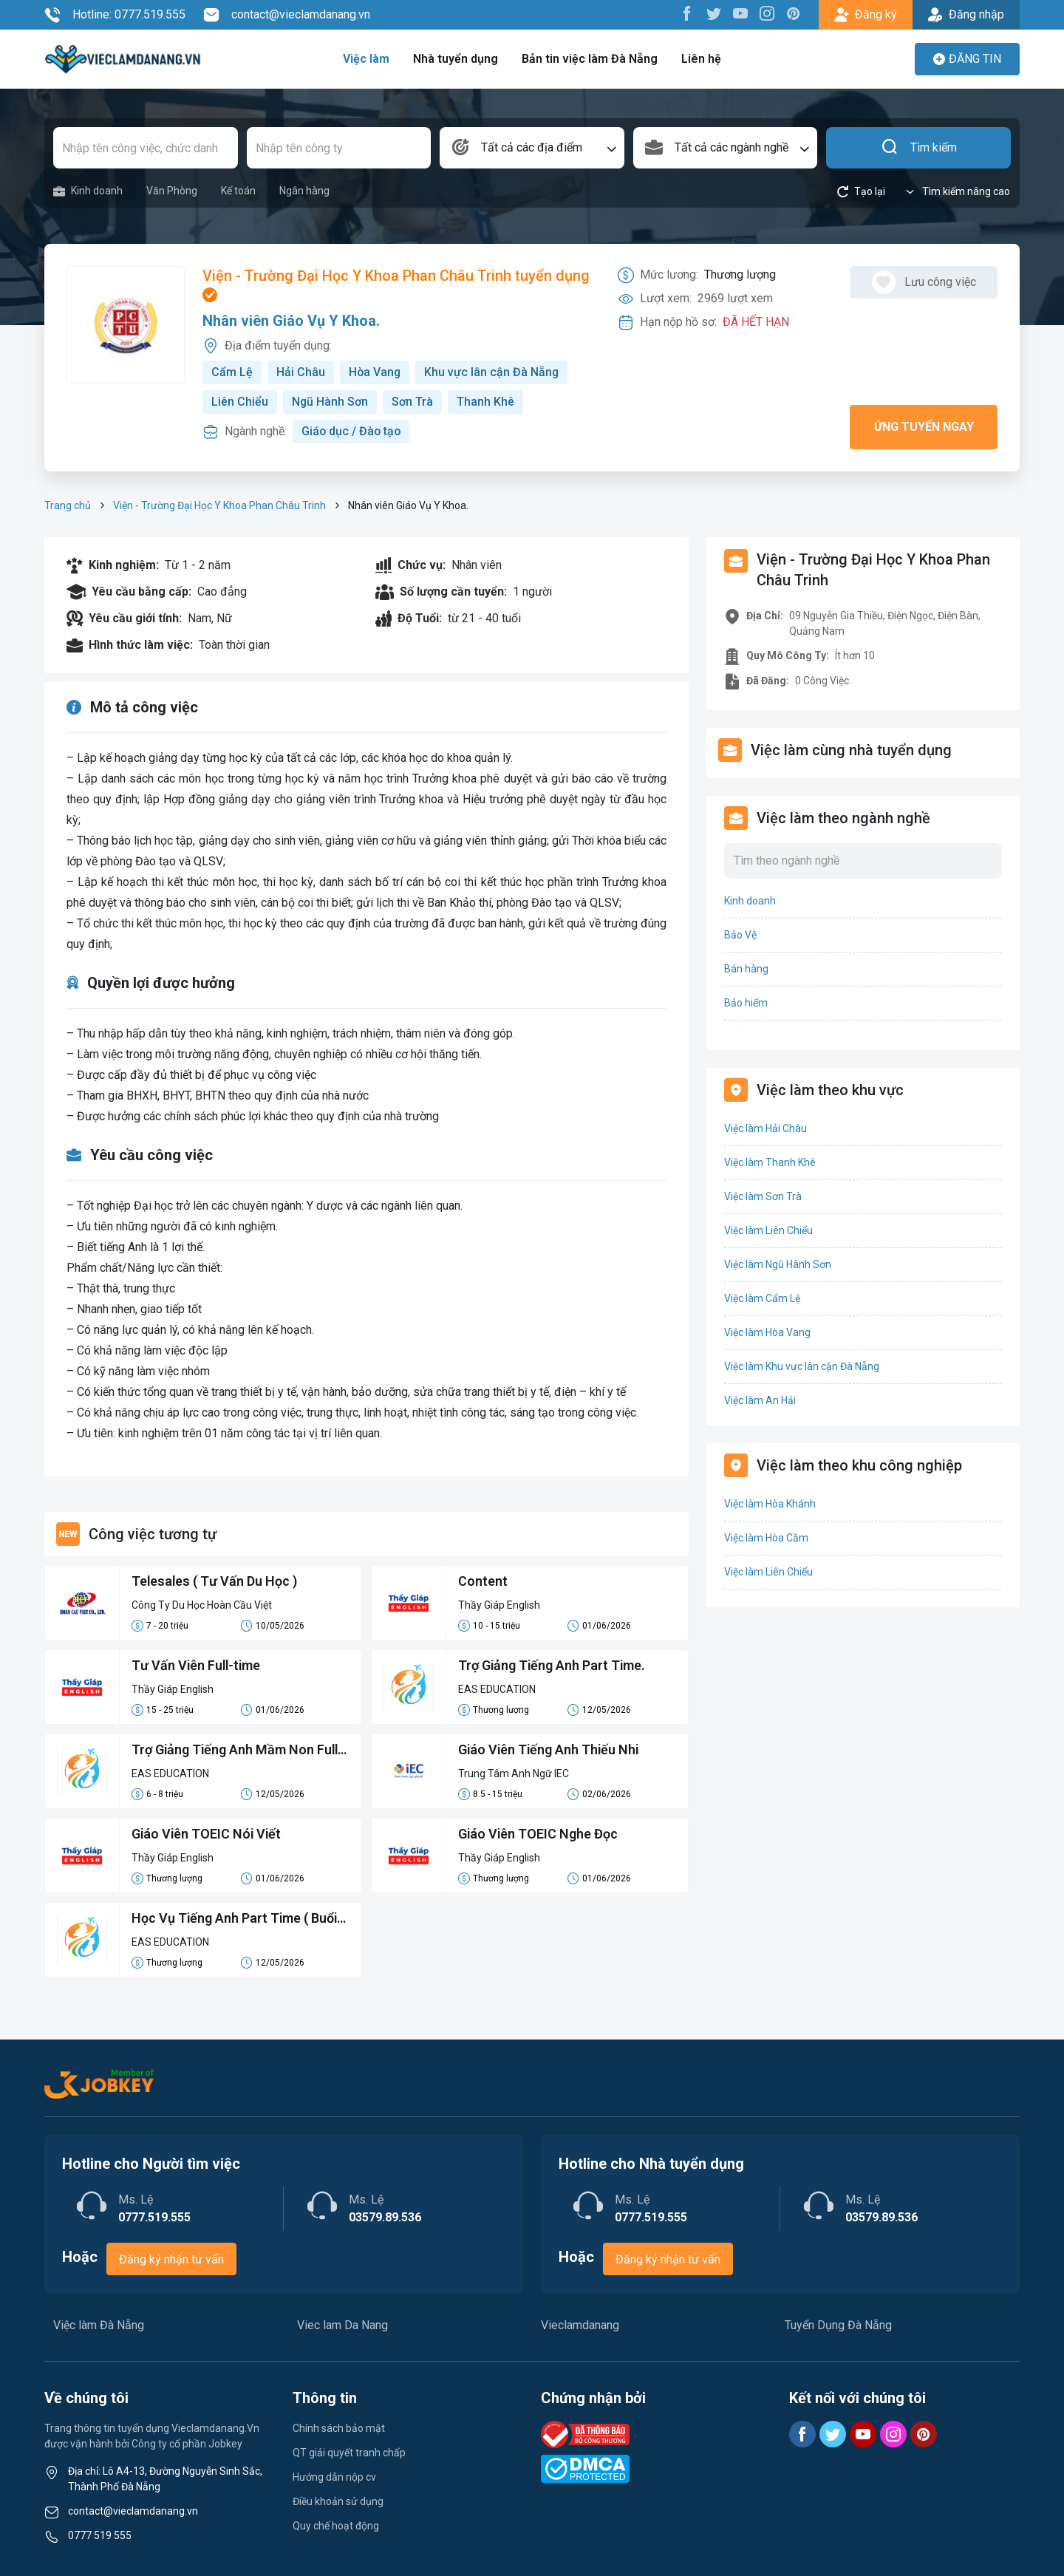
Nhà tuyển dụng (457, 59)
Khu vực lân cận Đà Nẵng (493, 372)
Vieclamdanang (580, 2325)
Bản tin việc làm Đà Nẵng (589, 59)
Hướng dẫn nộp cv (334, 2477)
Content (483, 1581)
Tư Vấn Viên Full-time (197, 1666)
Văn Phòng (171, 191)
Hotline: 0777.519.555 (114, 15)
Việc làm (367, 59)
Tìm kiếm (919, 147)
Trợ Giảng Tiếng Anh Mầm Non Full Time (236, 1751)
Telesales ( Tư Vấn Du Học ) (215, 1581)
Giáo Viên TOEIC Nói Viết (208, 1834)
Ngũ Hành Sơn (330, 402)
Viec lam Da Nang (342, 2325)
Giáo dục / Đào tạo (352, 431)
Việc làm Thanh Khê (770, 1162)
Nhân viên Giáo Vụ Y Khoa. (291, 321)
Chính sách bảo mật (339, 2428)
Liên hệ (700, 59)
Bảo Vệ (740, 935)
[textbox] (532, 147)
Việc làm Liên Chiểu (768, 1230)
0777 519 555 (100, 2535)
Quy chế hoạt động (336, 2526)
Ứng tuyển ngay (924, 427)
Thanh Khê (486, 402)
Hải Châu (300, 372)
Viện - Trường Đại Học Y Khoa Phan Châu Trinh (219, 505)
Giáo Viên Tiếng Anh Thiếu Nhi (550, 1750)
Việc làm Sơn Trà (763, 1196)
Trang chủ (67, 505)
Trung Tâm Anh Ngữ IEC (513, 1773)
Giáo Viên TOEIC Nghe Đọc (538, 1834)
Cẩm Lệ (232, 372)
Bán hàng (746, 969)
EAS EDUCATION (497, 1689)
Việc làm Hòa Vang (767, 1332)
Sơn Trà (413, 402)
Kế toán (238, 191)
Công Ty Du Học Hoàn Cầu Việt (202, 1605)
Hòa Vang (375, 372)
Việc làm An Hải (760, 1400)
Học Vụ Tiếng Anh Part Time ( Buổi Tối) (235, 1920)
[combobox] (532, 147)
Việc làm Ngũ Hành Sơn (777, 1264)
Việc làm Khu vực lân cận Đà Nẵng (801, 1366)
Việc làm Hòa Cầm (766, 1538)
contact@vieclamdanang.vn (286, 15)
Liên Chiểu (239, 402)
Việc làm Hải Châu (765, 1128)
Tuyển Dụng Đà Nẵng (838, 2325)
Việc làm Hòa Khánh (770, 1504)
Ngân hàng (304, 191)
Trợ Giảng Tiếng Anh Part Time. (552, 1666)
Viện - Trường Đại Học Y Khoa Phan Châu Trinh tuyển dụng (396, 285)
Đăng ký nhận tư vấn (171, 2259)
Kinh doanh (88, 191)
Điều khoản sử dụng (338, 2501)
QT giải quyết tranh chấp (349, 2453)
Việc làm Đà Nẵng (98, 2325)
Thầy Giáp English (499, 1605)
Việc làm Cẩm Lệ (762, 1298)
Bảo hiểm (746, 1003)
